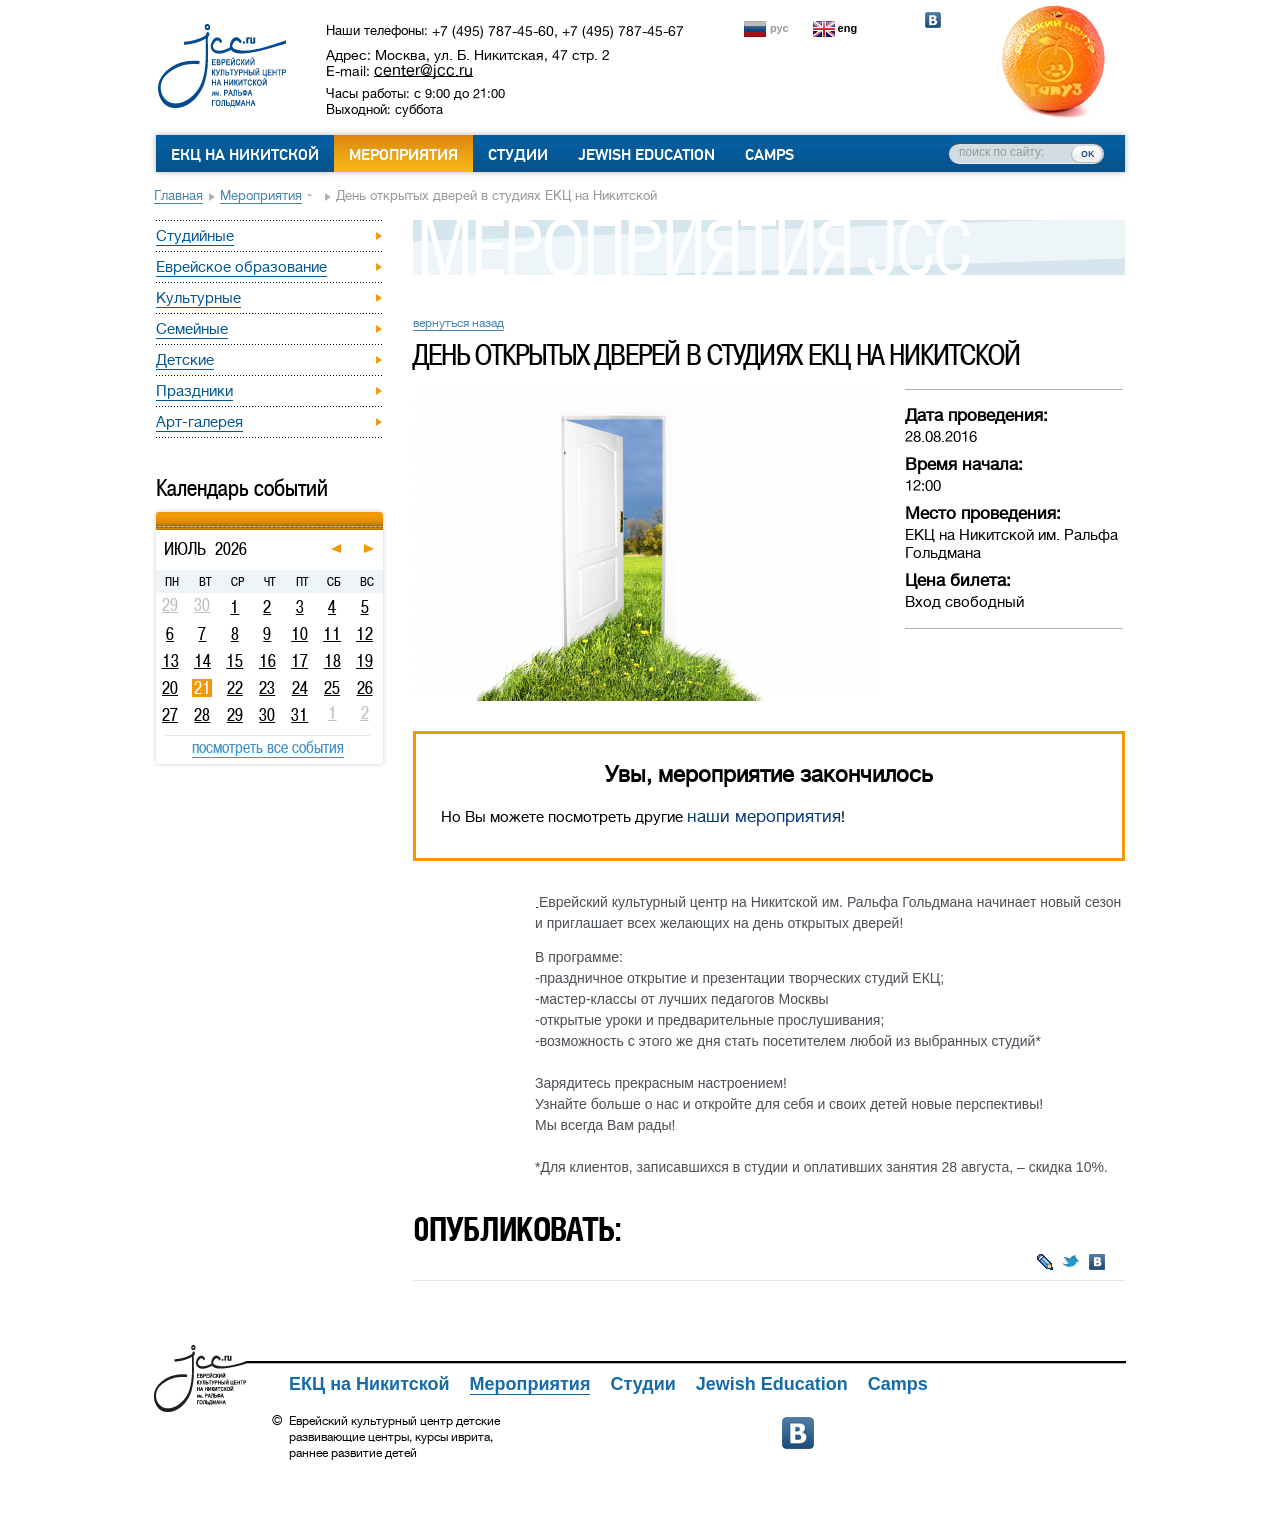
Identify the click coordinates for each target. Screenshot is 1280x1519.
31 (299, 715)
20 (170, 688)
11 (332, 634)
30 (267, 715)
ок (1087, 153)
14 (202, 661)
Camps (769, 155)
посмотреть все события (268, 747)
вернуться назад (458, 323)
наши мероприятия (764, 816)
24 (300, 688)
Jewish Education (646, 155)
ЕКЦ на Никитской (245, 155)
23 (267, 688)
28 (202, 715)
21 (202, 688)
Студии (518, 155)
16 (267, 661)
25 (332, 688)
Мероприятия (403, 155)
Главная (178, 195)
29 (235, 715)
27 (170, 715)
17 (299, 661)
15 (234, 661)
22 (235, 688)
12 (364, 634)
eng (848, 28)
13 (170, 661)
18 (332, 661)
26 (365, 688)
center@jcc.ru (423, 70)
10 (299, 634)
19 (364, 661)
